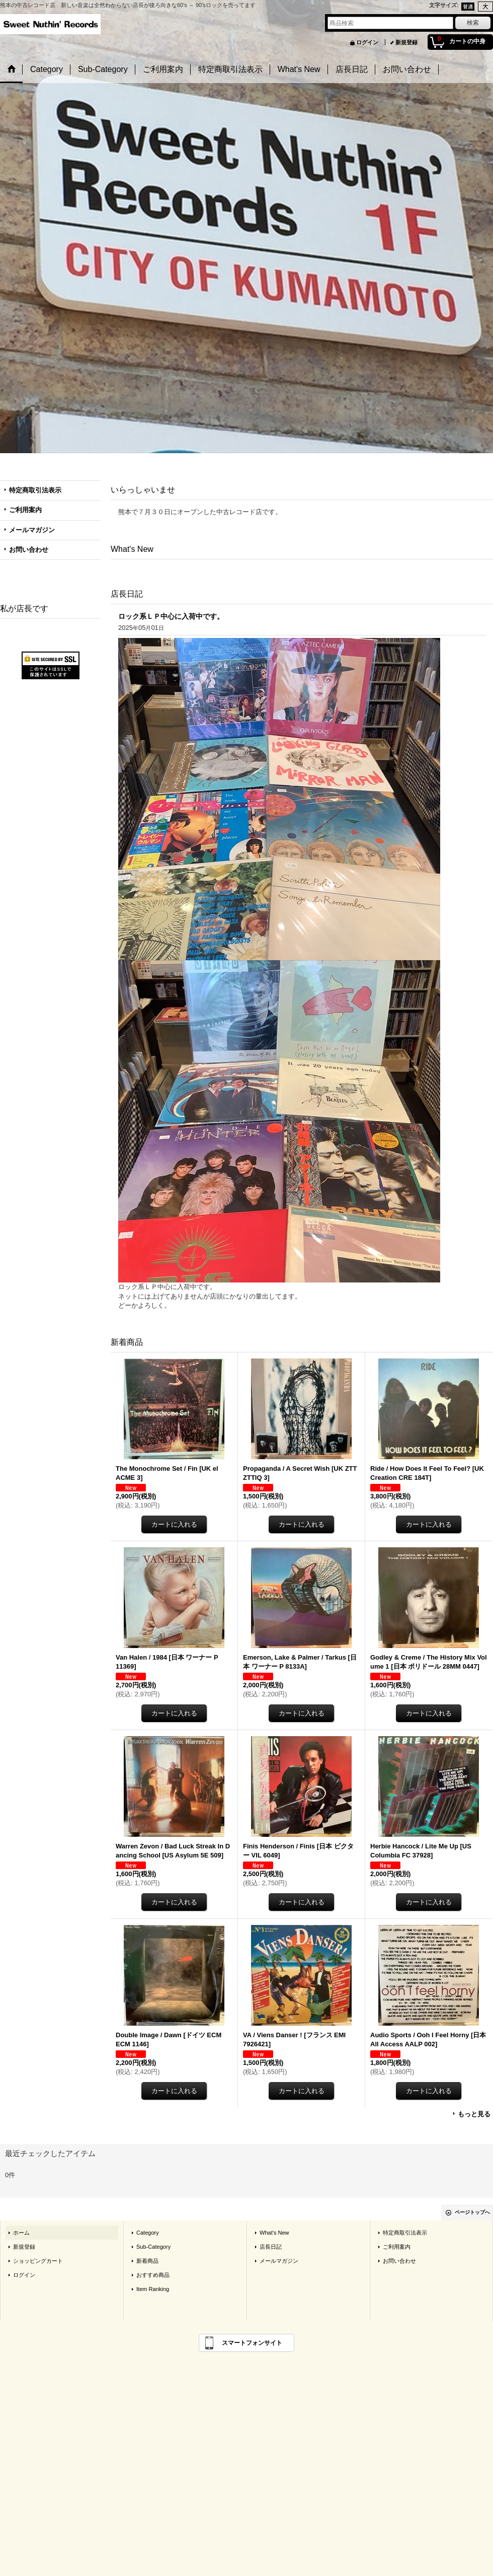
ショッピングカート (38, 2261)
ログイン (367, 42)
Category (147, 2233)
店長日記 (271, 2247)
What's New (274, 2233)
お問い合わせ (28, 549)
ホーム (21, 2233)
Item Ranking (152, 2289)
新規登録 (406, 42)
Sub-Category (153, 2247)
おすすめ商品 (153, 2275)
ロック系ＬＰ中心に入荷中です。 (171, 616)
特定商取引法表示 (35, 490)
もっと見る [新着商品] (474, 2114)
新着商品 (147, 2261)
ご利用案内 (25, 510)
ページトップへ (472, 2212)
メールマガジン (32, 530)
